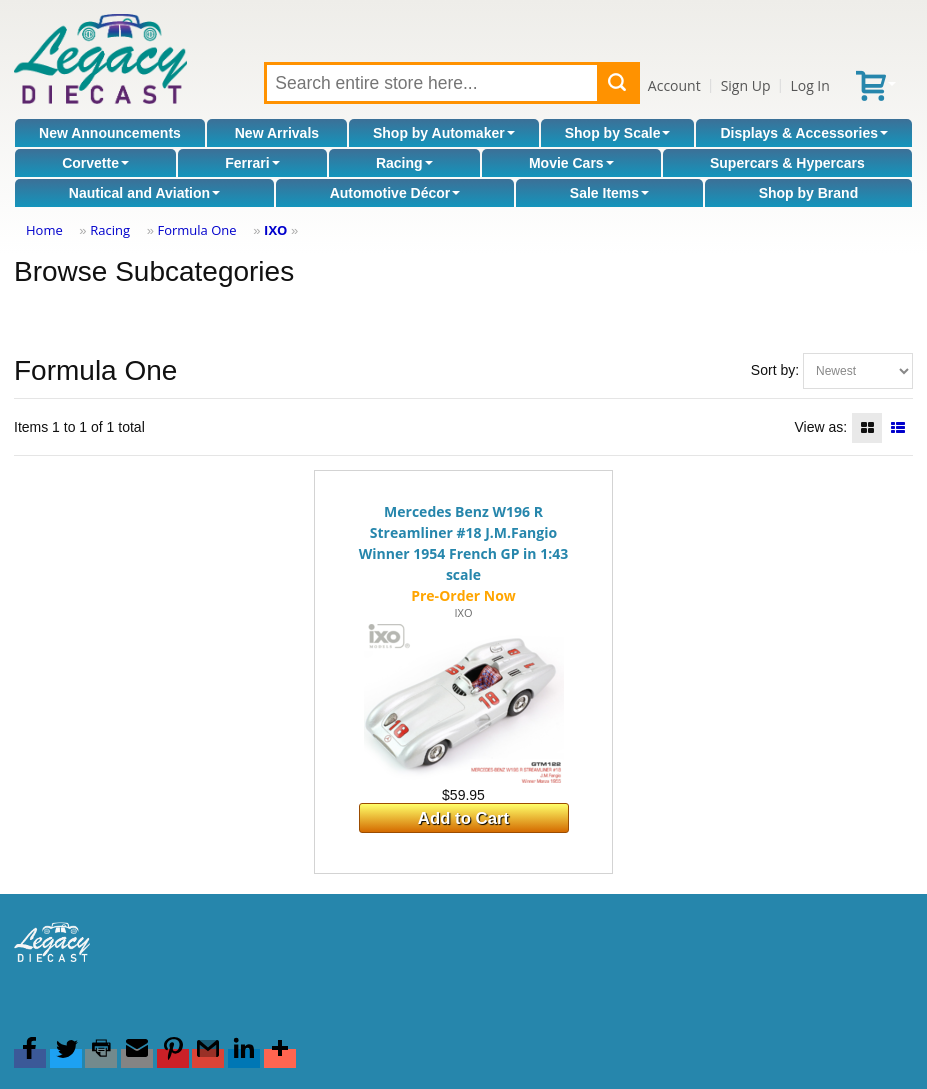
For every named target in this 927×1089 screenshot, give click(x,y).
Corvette (95, 163)
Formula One (196, 230)
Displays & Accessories (804, 133)
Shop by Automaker (444, 133)
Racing (404, 163)
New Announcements (110, 133)
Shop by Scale (618, 133)
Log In (809, 85)
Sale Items (609, 193)
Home (44, 230)
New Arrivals (277, 133)
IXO (275, 230)
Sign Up (746, 85)
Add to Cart (463, 818)
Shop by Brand (809, 193)
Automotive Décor (395, 193)
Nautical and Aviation (144, 193)
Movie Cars (571, 163)
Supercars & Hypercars (787, 163)
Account (674, 85)
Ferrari (252, 163)
